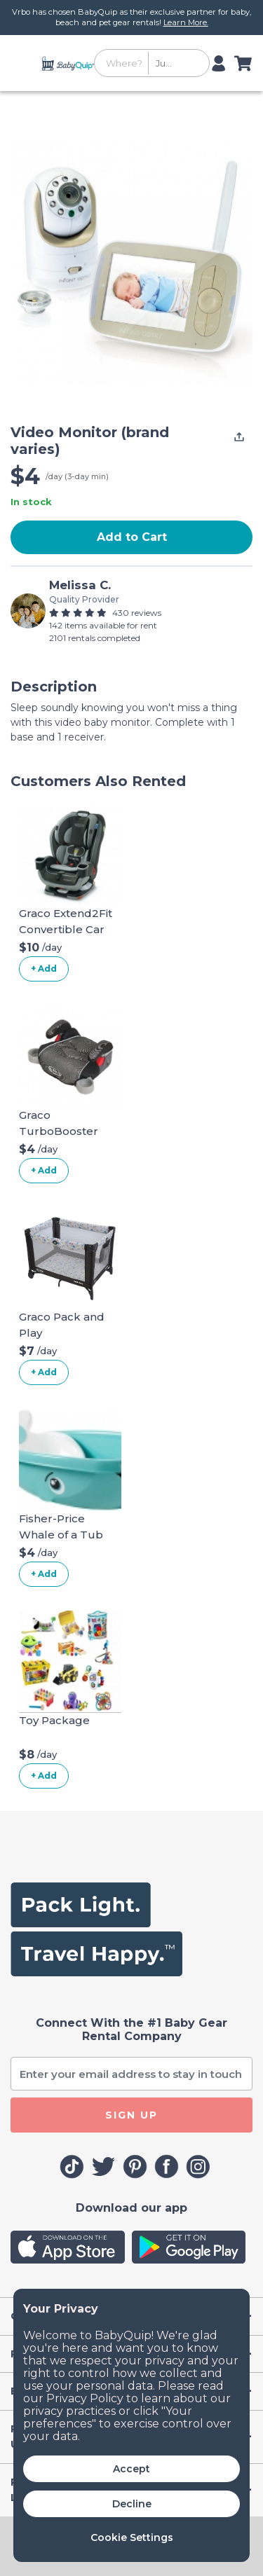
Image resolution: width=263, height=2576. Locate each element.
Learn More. (185, 22)
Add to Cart (132, 537)
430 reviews (136, 612)
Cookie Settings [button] (131, 2537)
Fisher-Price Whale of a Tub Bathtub (61, 1534)
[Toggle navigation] (23, 63)
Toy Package (54, 1720)
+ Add (44, 968)
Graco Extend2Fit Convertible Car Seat (65, 929)
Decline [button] (131, 2504)
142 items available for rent (103, 625)
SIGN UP (131, 2115)
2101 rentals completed (94, 638)
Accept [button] (131, 2469)
